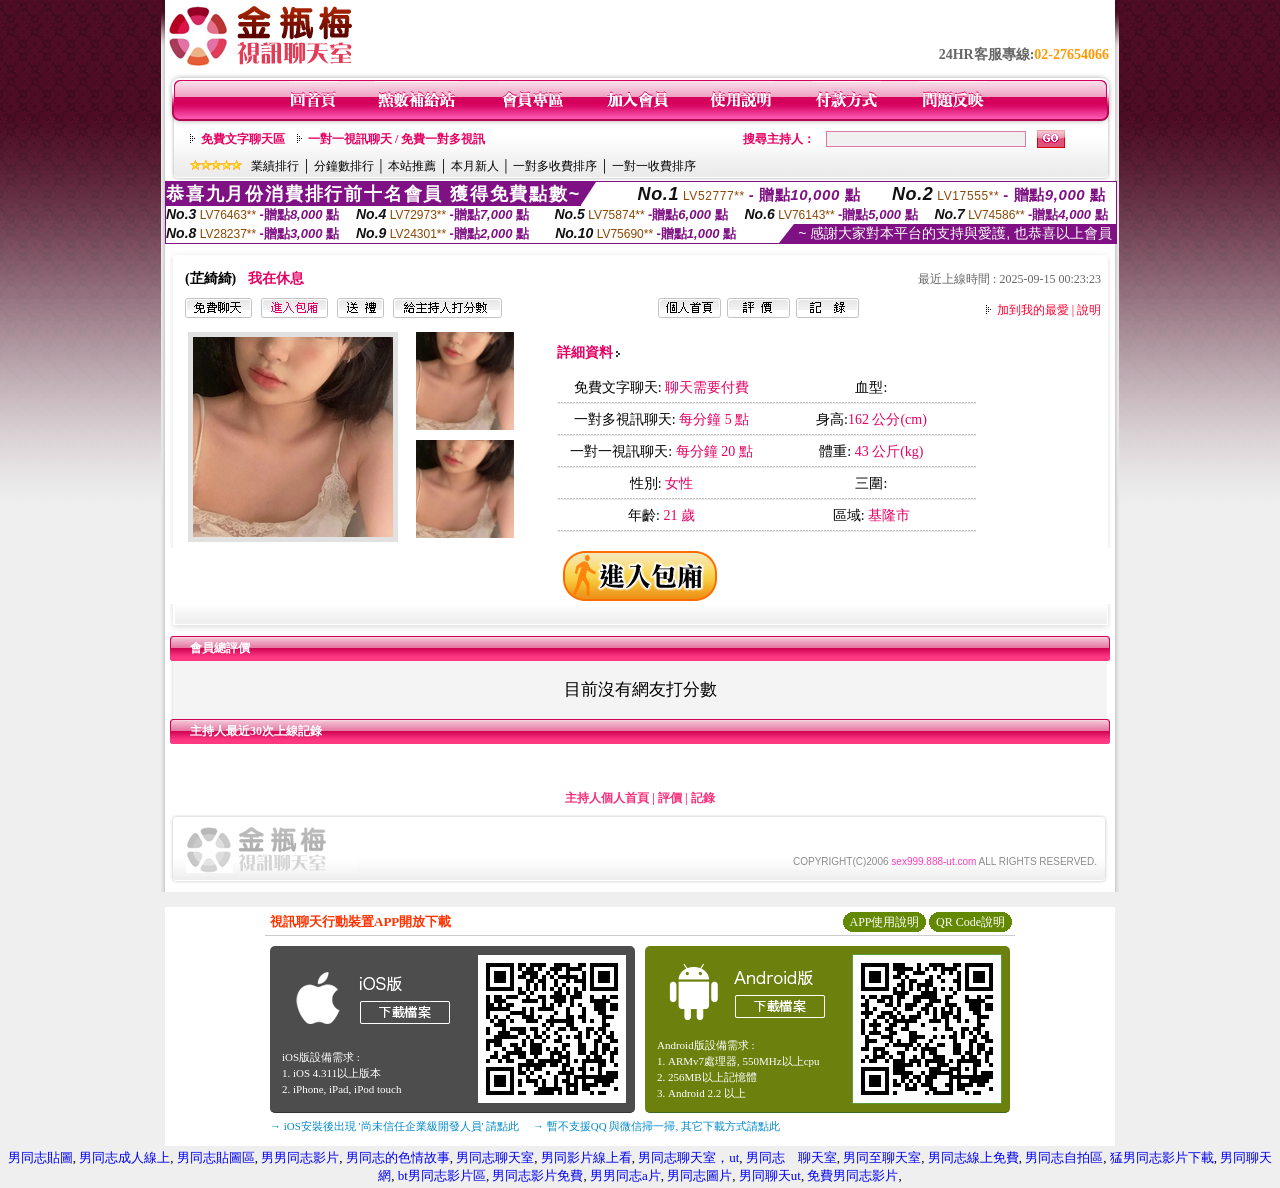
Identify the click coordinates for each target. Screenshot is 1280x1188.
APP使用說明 (884, 922)
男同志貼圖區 (216, 1157)
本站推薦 (412, 166)
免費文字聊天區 (243, 139)
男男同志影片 (300, 1157)
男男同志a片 (625, 1175)
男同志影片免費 (537, 1175)
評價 (670, 798)
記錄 (703, 798)
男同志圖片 (699, 1175)
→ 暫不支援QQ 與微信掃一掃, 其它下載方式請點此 (656, 1126)
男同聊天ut (770, 1175)
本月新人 (475, 166)
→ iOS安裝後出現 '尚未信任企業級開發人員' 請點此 (394, 1126)
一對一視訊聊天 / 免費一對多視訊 (396, 139)
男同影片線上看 (586, 1157)
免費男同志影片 (852, 1175)
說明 (1089, 310)
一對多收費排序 (555, 166)
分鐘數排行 (344, 166)
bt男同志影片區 (442, 1175)
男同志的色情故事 (398, 1157)
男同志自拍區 (1064, 1157)
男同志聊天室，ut (688, 1157)
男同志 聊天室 (791, 1157)
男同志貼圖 (40, 1157)
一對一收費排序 (654, 166)
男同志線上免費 (973, 1157)
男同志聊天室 (495, 1157)
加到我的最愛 (1033, 310)
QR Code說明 (970, 922)
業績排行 (275, 166)
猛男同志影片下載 (1162, 1157)
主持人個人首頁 (607, 798)
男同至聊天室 (882, 1157)
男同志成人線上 (124, 1157)
